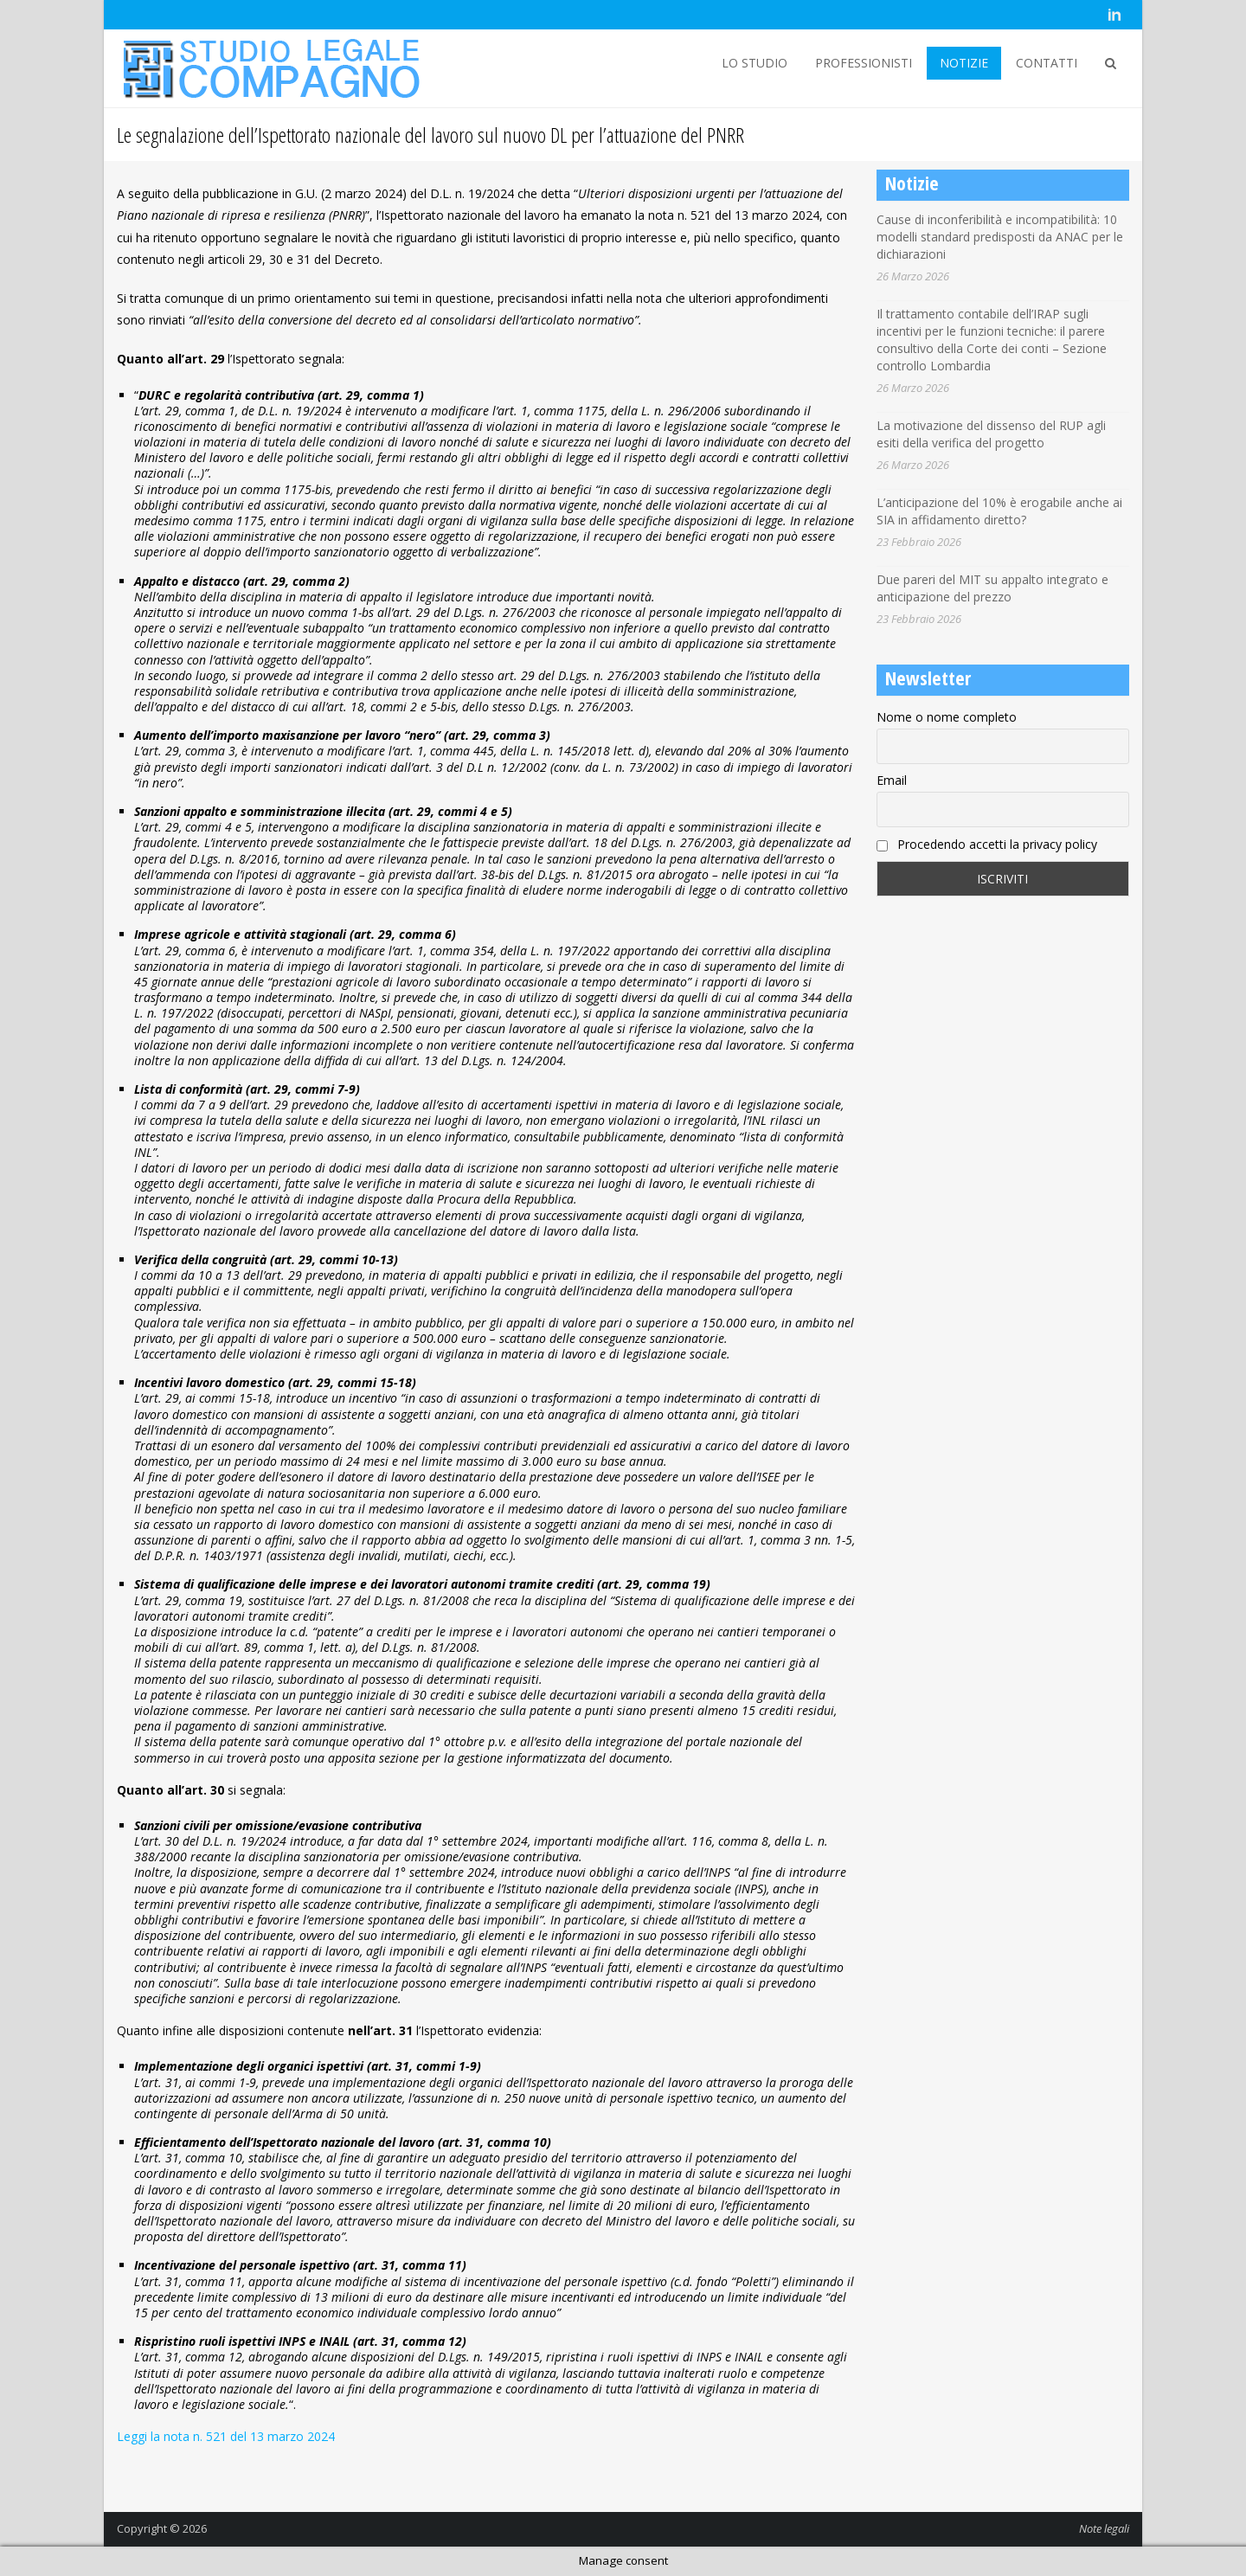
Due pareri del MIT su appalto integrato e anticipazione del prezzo (992, 588)
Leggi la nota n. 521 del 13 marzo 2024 (226, 2436)
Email (892, 780)
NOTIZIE (964, 63)
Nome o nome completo (947, 717)
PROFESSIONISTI (863, 63)
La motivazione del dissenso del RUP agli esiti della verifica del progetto (991, 434)
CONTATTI (1046, 63)
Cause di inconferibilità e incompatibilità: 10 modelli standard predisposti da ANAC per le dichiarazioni (1000, 236)
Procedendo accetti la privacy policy (987, 844)
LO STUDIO (754, 63)
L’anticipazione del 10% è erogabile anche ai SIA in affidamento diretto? (999, 511)
